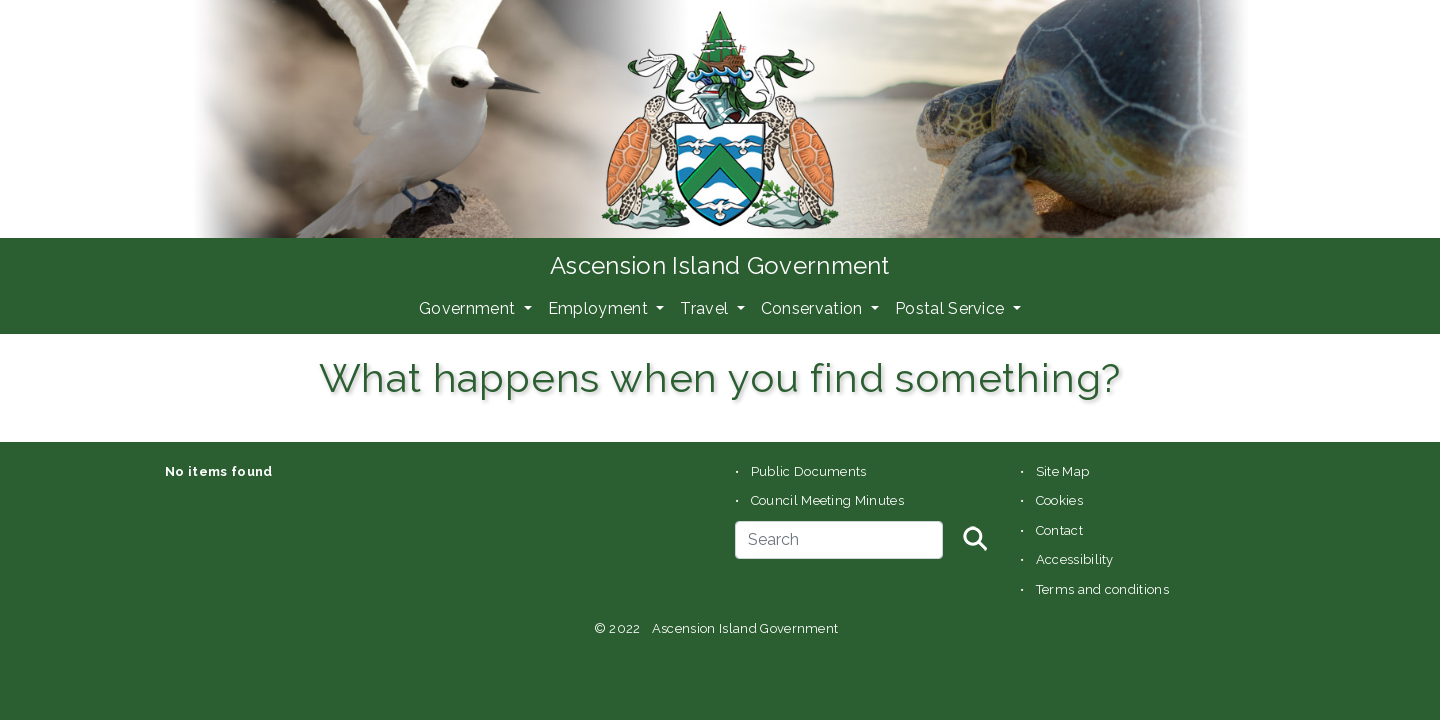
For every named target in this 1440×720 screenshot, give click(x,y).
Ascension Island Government (720, 265)
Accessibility (1075, 559)
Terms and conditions (1102, 589)
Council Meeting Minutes (827, 500)
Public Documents (809, 471)
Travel (706, 308)
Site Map (1063, 471)
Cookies (1059, 500)
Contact (1059, 530)
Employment (600, 308)
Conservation (814, 308)
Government (469, 308)
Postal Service (952, 308)
